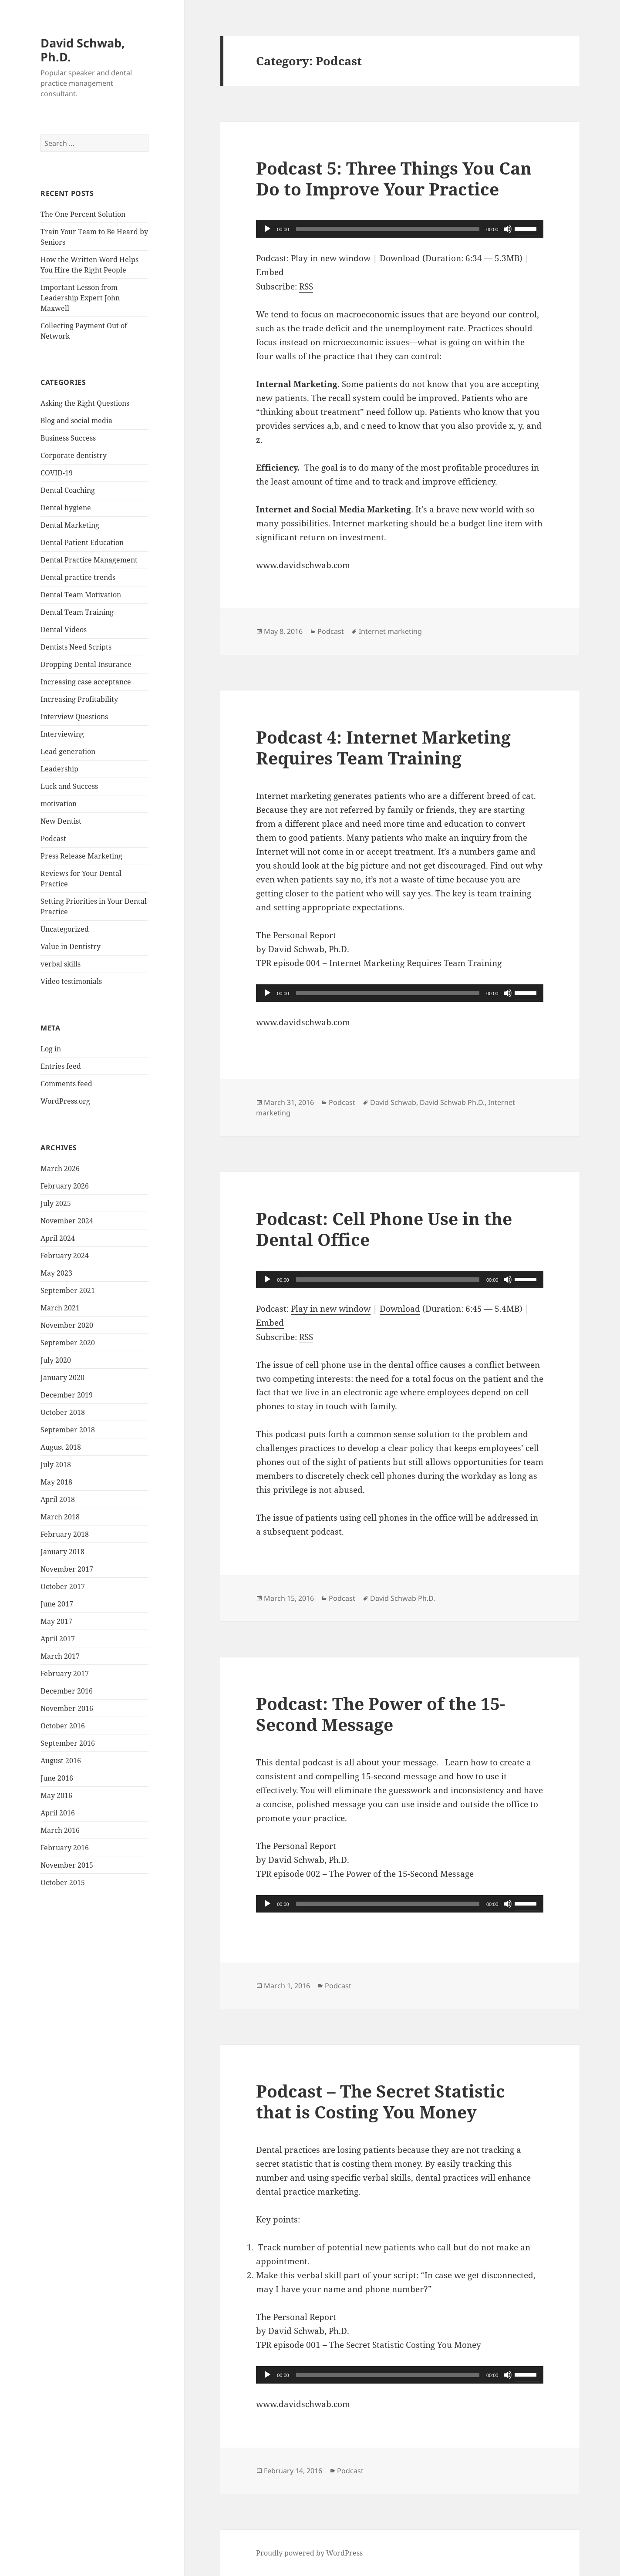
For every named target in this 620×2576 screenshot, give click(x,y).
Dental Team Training (77, 612)
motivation (58, 803)
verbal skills (60, 964)
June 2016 (56, 1778)
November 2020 (66, 1325)
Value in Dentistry (70, 946)
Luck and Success (69, 786)
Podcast (53, 838)
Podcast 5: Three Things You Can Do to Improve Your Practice (394, 178)
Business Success (68, 438)
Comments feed (66, 1083)
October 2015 (62, 1882)
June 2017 (56, 1604)
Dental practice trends (77, 577)
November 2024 (66, 1221)
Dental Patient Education (82, 542)
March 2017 (60, 1656)
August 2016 (60, 1760)
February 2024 (64, 1255)
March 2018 (60, 1517)
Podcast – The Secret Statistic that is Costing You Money (380, 2101)
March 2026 (60, 1168)
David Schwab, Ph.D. (82, 50)
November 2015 (66, 1865)
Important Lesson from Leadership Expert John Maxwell (80, 298)
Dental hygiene (65, 507)
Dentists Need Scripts (75, 647)
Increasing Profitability (79, 699)
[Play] (267, 229)
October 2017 (62, 1586)
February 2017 (64, 1673)
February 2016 (64, 1847)
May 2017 (56, 1621)
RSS (306, 286)
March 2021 (60, 1308)
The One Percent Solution (82, 214)
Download (400, 258)
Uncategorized (64, 929)
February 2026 (64, 1186)
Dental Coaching (67, 490)
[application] (399, 229)
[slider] (387, 229)
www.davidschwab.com (303, 565)
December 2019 (66, 1395)
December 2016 (66, 1691)
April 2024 (57, 1238)
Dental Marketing (69, 525)
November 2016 (66, 1708)
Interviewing (62, 734)
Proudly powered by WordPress (309, 2553)
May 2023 (56, 1273)
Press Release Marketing (81, 856)
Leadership (59, 769)
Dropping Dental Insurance (85, 664)
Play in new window (331, 258)
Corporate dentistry (73, 455)
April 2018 (57, 1499)
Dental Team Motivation (80, 594)
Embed (270, 272)
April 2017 (57, 1638)
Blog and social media (76, 420)
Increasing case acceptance (85, 682)
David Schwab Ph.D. (452, 1102)
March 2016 (60, 1830)
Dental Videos (63, 629)
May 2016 (56, 1795)
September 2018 (67, 1429)
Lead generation (67, 751)
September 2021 (67, 1290)
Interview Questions (74, 716)
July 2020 (55, 1360)
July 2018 (55, 1464)
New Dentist (60, 821)
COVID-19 (56, 473)
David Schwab (393, 1102)
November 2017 (66, 1569)
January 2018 (62, 1551)
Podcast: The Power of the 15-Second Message (380, 1714)
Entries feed (60, 1066)
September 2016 (67, 1743)
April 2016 (57, 1813)
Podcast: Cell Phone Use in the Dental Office (384, 1229)
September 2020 (67, 1342)
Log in (50, 1049)
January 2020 (62, 1377)
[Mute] (507, 229)
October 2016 (62, 1726)
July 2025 (55, 1203)
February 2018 (64, 1534)
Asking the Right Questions (84, 403)
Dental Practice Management (89, 560)
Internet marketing (390, 631)
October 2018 (62, 1412)
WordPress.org (65, 1101)
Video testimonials (71, 981)
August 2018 (60, 1447)
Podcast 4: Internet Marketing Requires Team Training (383, 747)
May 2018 (56, 1482)
